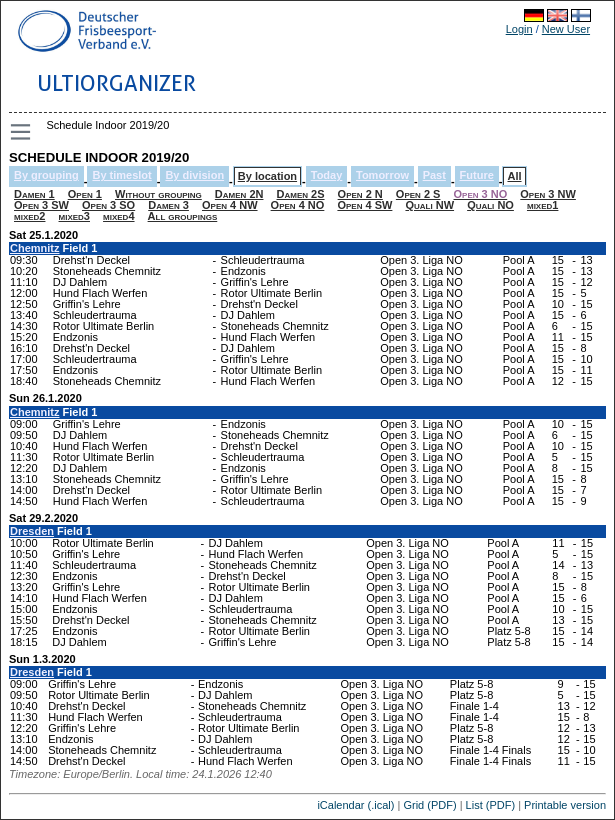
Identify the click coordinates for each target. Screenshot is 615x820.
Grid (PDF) (429, 805)
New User (566, 29)
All (514, 176)
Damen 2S (301, 194)
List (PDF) (491, 805)
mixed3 (74, 216)
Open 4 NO (298, 205)
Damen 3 (168, 205)
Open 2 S (418, 194)
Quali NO (490, 205)
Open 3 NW (548, 194)
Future (477, 175)
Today (327, 175)
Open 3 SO (108, 205)
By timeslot (121, 175)
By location (267, 176)
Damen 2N (239, 194)
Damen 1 (34, 194)
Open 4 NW (230, 205)
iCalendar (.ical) (355, 805)
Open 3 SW (41, 205)
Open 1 (85, 194)
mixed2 (29, 216)
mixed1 (542, 205)
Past (434, 175)
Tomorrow (382, 175)
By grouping (46, 175)
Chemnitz (35, 248)
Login (519, 29)
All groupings (183, 216)
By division (194, 175)
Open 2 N (360, 194)
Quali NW (429, 205)
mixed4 (118, 216)
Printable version (565, 805)
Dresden (32, 531)
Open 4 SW (364, 205)
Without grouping (158, 194)
